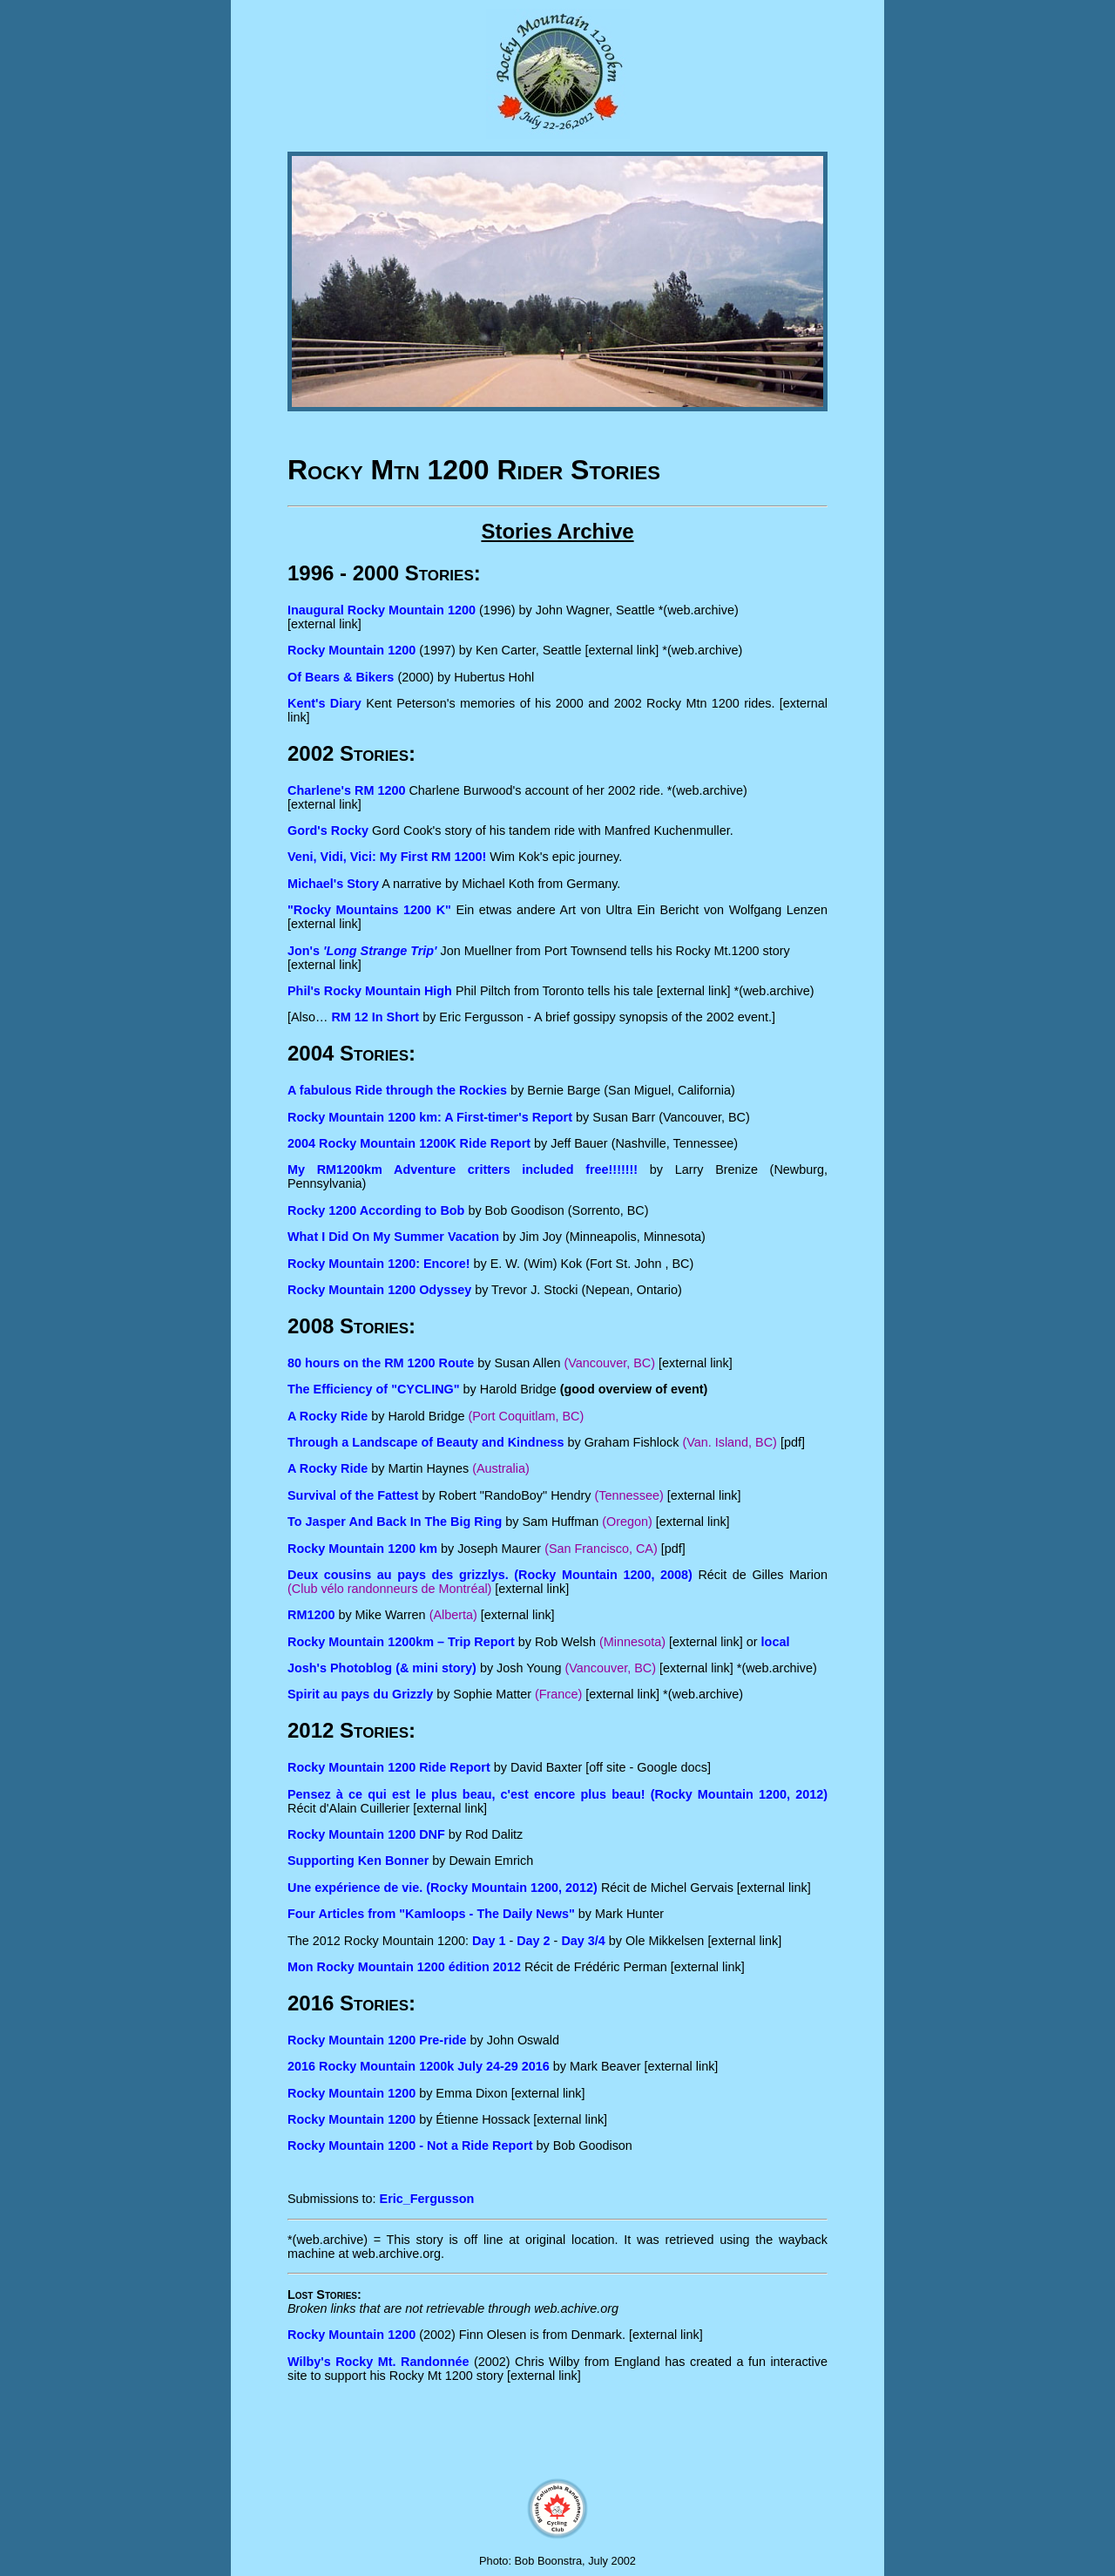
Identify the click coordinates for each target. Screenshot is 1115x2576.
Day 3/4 (583, 1941)
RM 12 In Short (375, 1017)
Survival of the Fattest (352, 1495)
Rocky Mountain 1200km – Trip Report (401, 1642)
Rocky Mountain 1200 (351, 650)
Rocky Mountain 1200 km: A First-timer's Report (429, 1117)
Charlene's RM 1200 (346, 790)
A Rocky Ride (327, 1468)
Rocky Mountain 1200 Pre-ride (377, 2040)
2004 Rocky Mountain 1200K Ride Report (408, 1143)
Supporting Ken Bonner (358, 1861)
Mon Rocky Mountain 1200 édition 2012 (404, 1967)
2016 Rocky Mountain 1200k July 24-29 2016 (418, 2066)
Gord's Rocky (327, 830)
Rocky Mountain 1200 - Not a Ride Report (409, 2145)
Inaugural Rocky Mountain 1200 (381, 610)
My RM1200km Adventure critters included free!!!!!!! (462, 1169)
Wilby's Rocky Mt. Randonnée (378, 2362)
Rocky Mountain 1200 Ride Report (388, 1767)
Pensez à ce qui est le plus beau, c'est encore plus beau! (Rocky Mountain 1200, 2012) (557, 1794)
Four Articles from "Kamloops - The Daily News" (431, 1914)
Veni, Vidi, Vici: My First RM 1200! (386, 857)
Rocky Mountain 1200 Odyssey (379, 1290)
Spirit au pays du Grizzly (360, 1694)
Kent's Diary (324, 703)
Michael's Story (333, 884)
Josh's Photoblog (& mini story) (381, 1668)
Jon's (362, 951)
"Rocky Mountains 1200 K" (369, 910)
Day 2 (533, 1941)
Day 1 (488, 1941)
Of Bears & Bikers (340, 677)
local (775, 1642)
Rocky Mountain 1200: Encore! (378, 1264)
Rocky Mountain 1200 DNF (366, 1834)
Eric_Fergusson (427, 2199)
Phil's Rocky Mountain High (369, 991)
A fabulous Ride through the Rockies (397, 1090)
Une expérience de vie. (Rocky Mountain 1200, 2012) (442, 1888)
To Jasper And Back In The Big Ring (394, 1522)
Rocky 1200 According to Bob (375, 1210)
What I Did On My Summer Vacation (393, 1237)
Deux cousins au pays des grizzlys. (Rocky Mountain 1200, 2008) (490, 1575)
